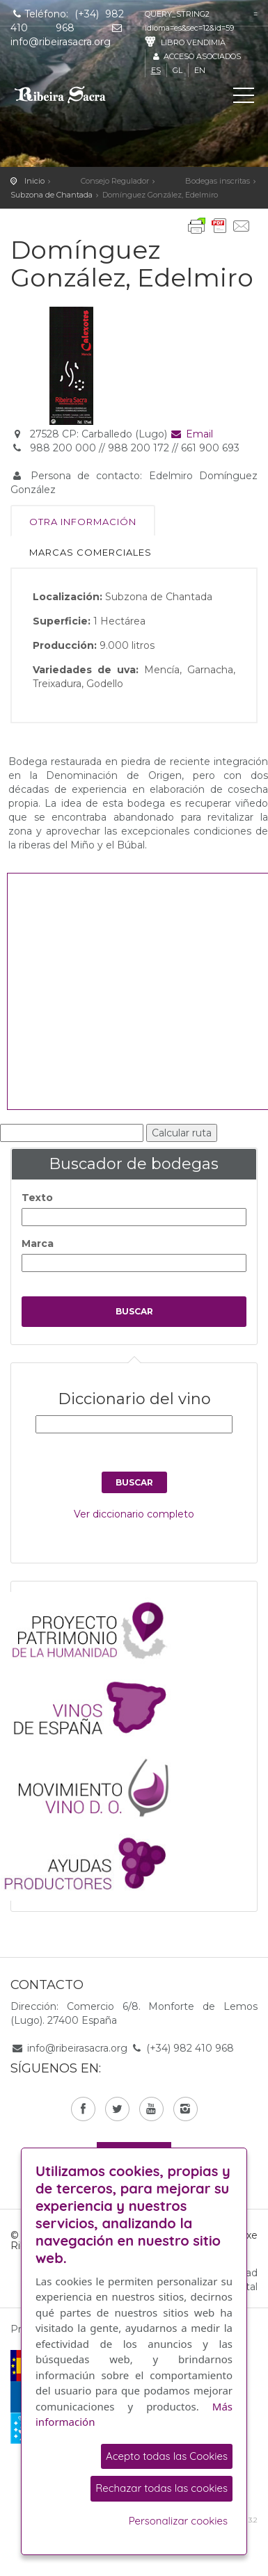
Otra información (82, 521)
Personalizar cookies (178, 2520)
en (199, 70)
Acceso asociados (196, 56)
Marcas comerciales (90, 552)
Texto (37, 1197)
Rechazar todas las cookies (161, 2488)
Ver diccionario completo (134, 1514)
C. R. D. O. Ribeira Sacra (73, 94)
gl (177, 70)
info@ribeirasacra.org (77, 2048)
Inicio (34, 181)
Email (192, 434)
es (156, 70)
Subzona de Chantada (51, 195)
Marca (38, 1243)
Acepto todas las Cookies (167, 2456)
